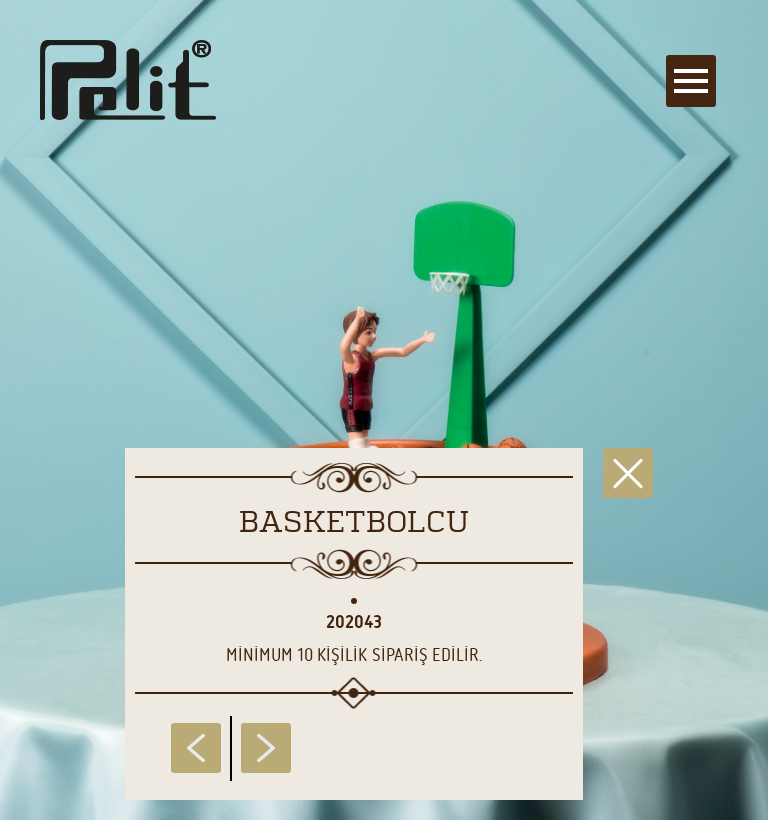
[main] (384, 410)
